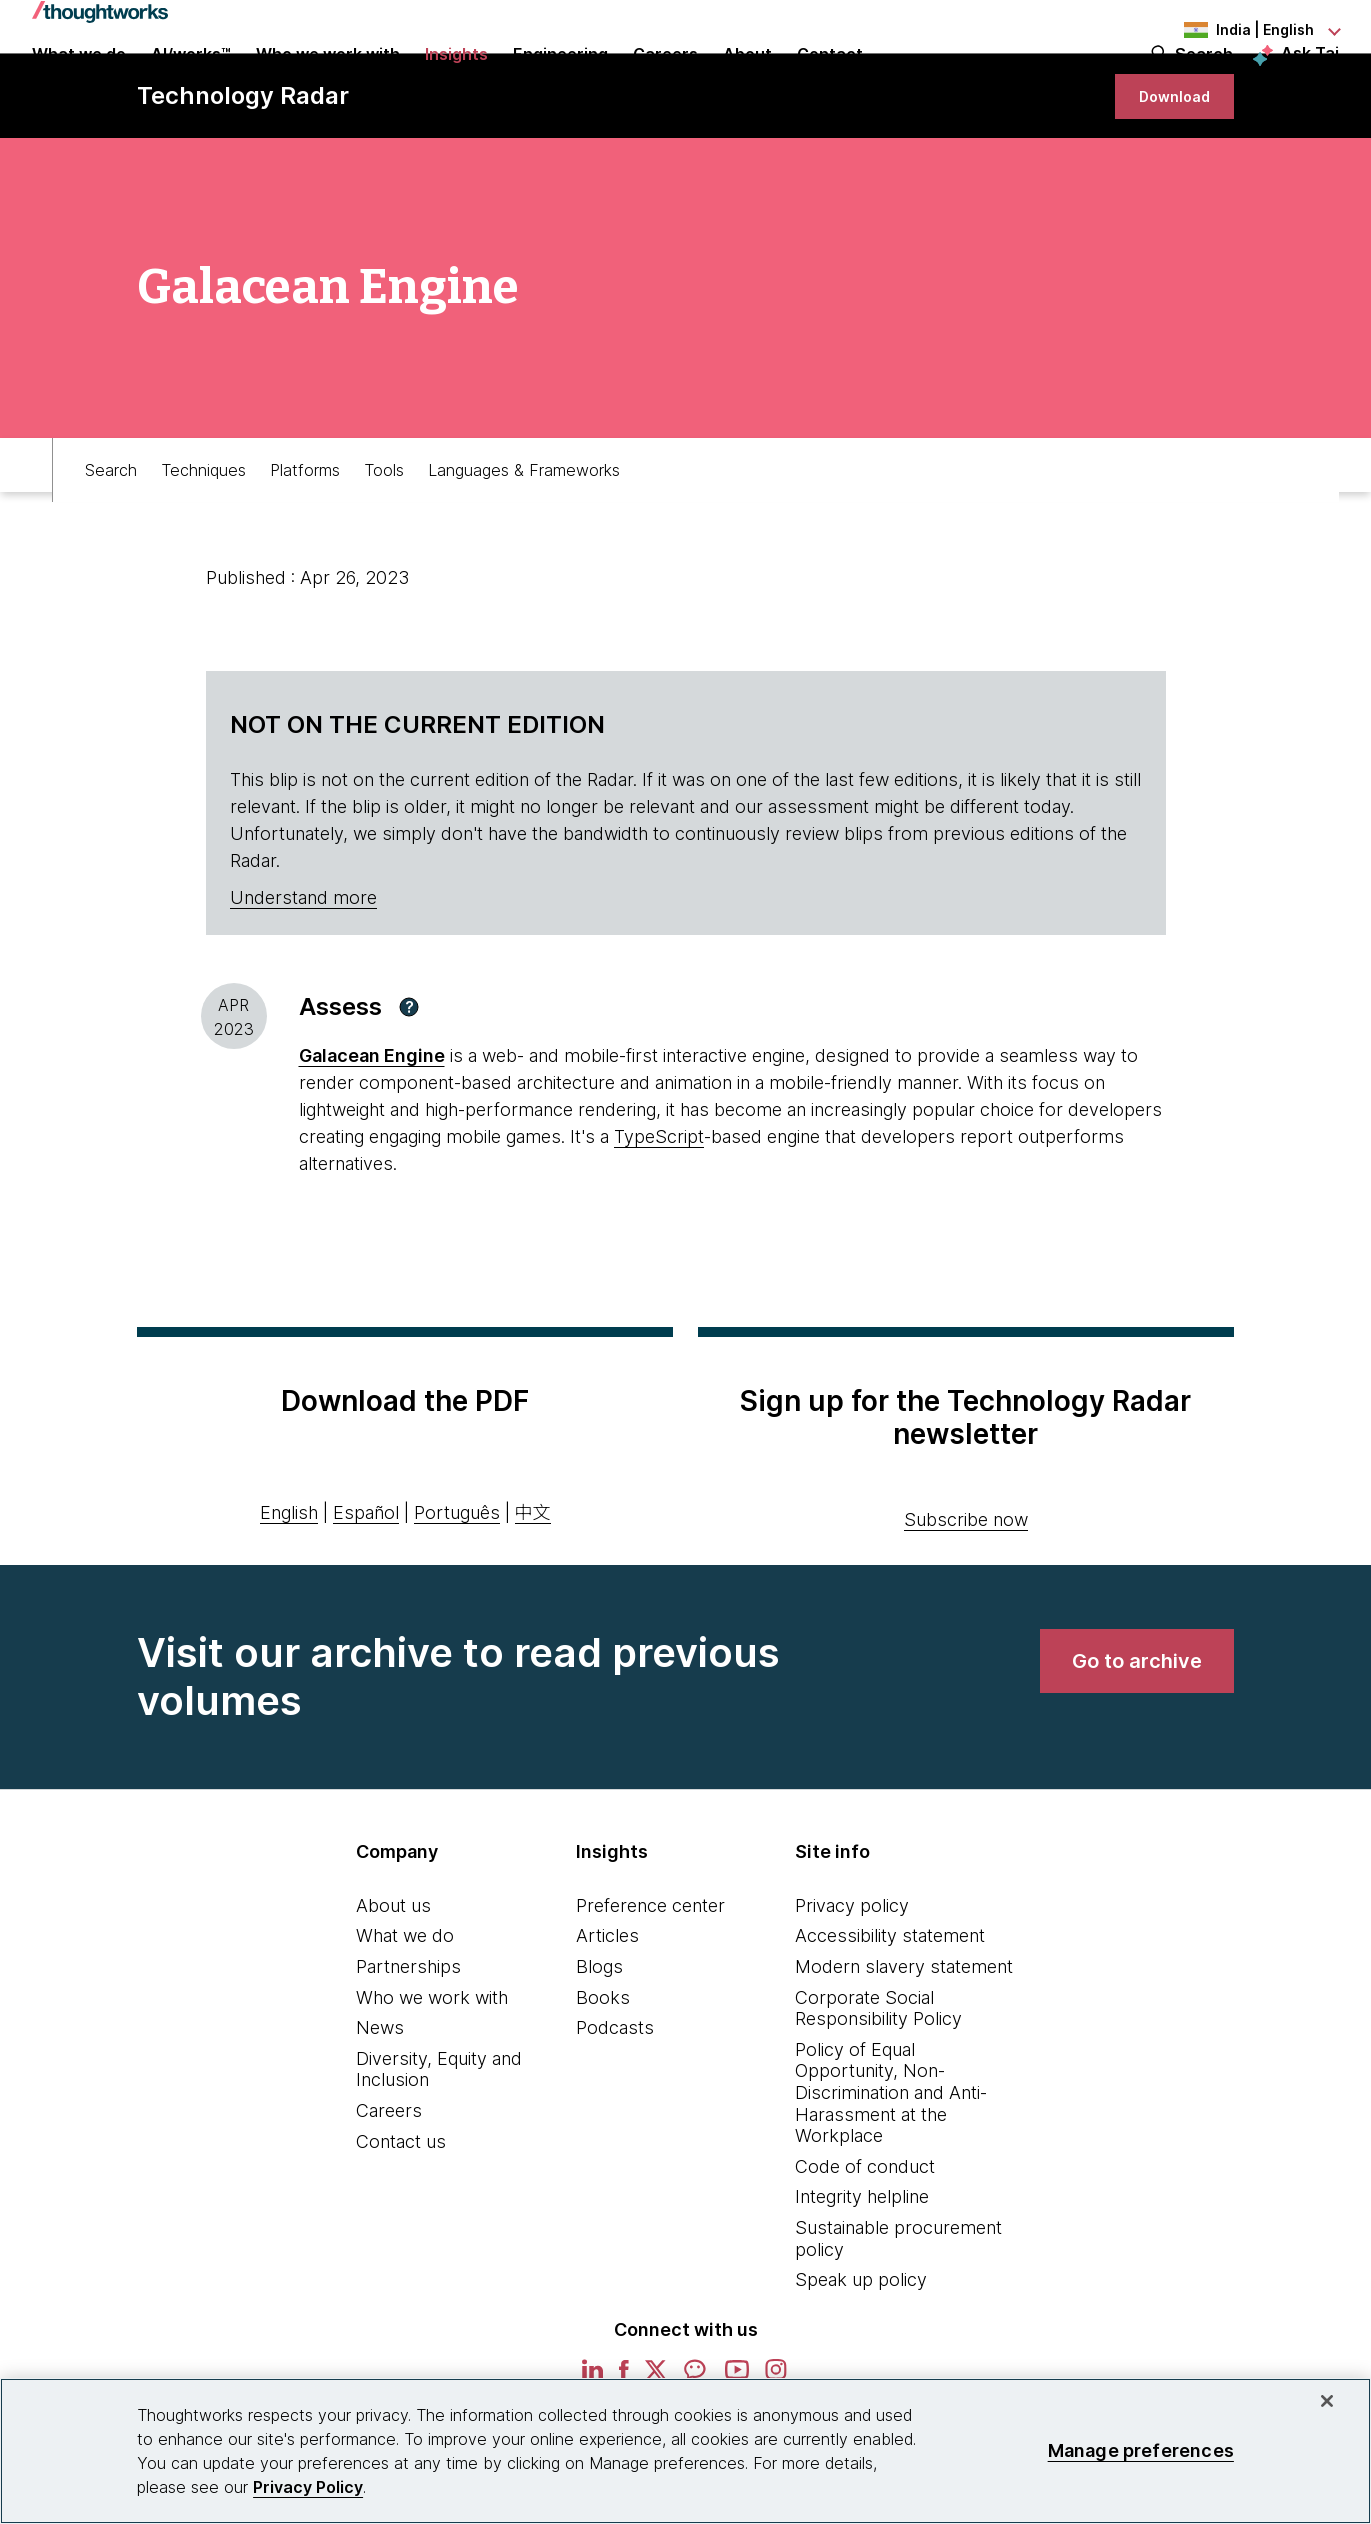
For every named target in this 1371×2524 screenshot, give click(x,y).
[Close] (1327, 2401)
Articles (607, 2011)
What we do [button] (79, 82)
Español (366, 1588)
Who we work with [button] (328, 82)
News (380, 2103)
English (289, 1588)
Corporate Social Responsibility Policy (878, 2084)
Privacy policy (852, 1981)
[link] (1166, 162)
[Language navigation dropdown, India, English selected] (1229, 30)
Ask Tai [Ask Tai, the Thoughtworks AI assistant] (1310, 81)
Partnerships (408, 2042)
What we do (405, 2011)
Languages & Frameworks (524, 536)
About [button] (747, 82)
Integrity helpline (862, 2272)
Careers (389, 2186)
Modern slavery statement (904, 2042)
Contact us (401, 2217)
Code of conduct (865, 2242)
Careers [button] (665, 82)
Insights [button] (456, 82)
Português (457, 1588)
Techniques (203, 536)
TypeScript (659, 1212)
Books (603, 2073)
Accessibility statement (890, 2011)
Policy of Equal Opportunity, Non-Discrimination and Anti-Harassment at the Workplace (891, 2168)
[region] (685, 2451)
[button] (409, 1083)
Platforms (305, 536)
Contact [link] (830, 82)
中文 (533, 1588)
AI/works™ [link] (191, 82)
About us (393, 1981)
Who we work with (432, 2073)
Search (1204, 82)
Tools (384, 536)
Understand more (303, 973)
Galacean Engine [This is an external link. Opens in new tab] (372, 1131)
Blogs (599, 2042)
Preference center (650, 1981)
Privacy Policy (308, 2487)
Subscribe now (966, 1595)
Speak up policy (861, 2355)
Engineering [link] (560, 82)
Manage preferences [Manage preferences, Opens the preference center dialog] (1141, 2450)
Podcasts (615, 2103)
